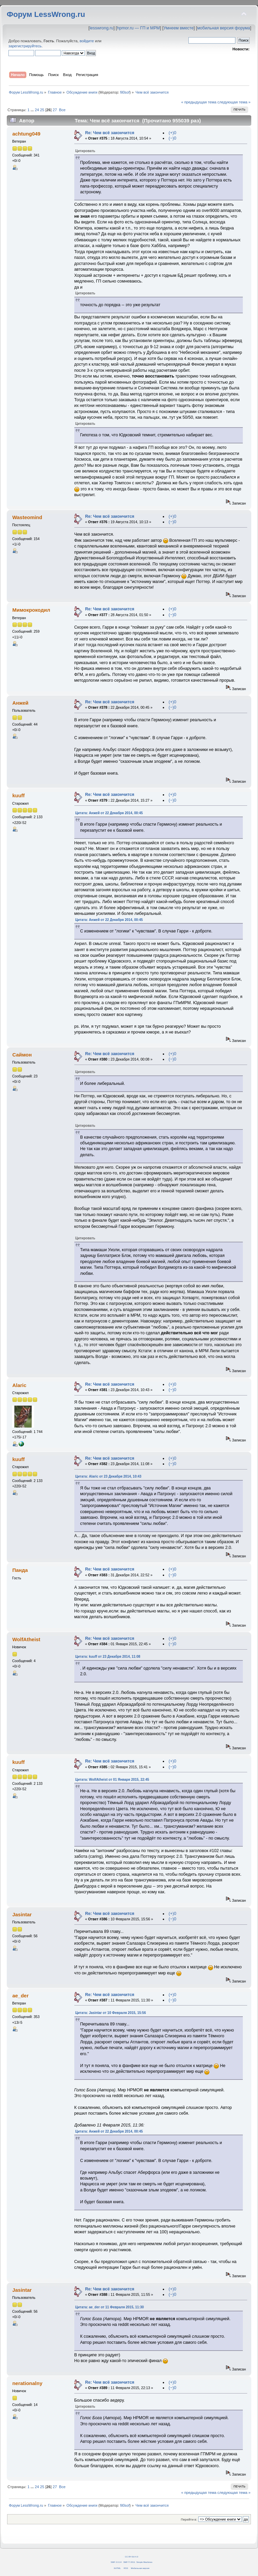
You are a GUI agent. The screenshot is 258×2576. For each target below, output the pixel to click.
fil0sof (125, 92)
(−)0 (172, 138)
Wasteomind (27, 517)
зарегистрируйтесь (25, 46)
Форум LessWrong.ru (46, 14)
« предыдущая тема (198, 102)
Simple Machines (144, 2562)
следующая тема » (234, 102)
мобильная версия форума (223, 28)
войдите (87, 41)
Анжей (20, 703)
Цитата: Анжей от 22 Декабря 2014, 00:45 (109, 813)
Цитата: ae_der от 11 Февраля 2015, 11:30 (109, 2307)
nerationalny (27, 2383)
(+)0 (172, 132)
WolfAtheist (26, 1639)
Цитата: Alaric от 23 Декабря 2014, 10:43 (108, 1476)
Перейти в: (189, 2519)
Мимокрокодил (31, 610)
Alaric (19, 1385)
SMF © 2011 (129, 2562)
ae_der (20, 1995)
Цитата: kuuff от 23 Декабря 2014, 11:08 (107, 1656)
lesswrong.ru (101, 28)
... (33, 110)
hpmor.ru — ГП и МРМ (138, 28)
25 (42, 110)
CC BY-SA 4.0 (131, 2556)
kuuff (18, 795)
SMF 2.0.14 (116, 2562)
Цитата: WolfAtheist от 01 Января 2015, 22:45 (112, 1779)
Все (62, 110)
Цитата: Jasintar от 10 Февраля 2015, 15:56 (110, 2013)
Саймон (22, 1055)
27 (55, 110)
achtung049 (26, 134)
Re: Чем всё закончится (109, 132)
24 (37, 110)
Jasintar (21, 1914)
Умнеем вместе (178, 28)
